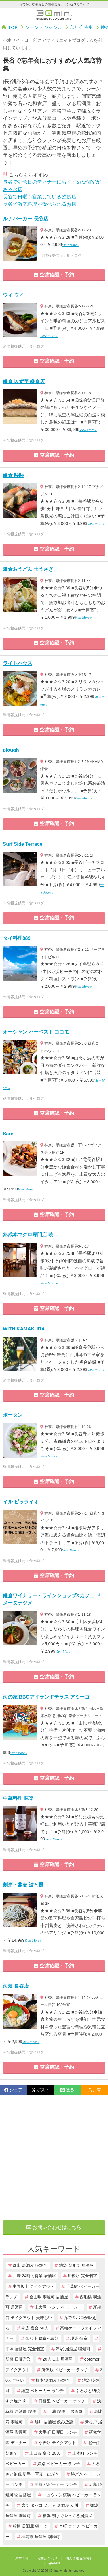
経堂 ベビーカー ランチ (42, 2390)
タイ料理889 (17, 938)
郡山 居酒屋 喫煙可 (30, 2265)
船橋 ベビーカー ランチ (56, 2484)
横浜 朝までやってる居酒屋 (67, 2515)
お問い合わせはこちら (54, 2227)
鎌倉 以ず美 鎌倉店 (24, 381)
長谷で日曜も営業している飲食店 (39, 197)
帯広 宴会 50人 (34, 2328)
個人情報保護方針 (79, 2558)
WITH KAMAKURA (24, 1329)
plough (11, 750)
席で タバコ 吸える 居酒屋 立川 (49, 2505)
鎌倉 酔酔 (13, 475)
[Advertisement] (54, 2157)
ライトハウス (17, 663)
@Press (54, 2563)
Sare (8, 1133)
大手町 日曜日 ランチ (58, 2432)
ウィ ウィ (13, 295)
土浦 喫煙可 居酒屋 (65, 2411)
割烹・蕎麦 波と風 (23, 1885)
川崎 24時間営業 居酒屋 (34, 2275)
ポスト (40, 2089)
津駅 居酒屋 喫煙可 (73, 2348)
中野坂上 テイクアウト (33, 2286)
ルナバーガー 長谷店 (25, 218)
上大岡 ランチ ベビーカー (58, 2307)
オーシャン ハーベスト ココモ (36, 1032)
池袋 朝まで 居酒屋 (76, 2265)
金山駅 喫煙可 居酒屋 (48, 2296)
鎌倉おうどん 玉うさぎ (28, 569)
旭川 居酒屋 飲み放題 (54, 2422)
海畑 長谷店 (16, 1986)
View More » (70, 245)
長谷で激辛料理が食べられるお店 (39, 204)
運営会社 (22, 2558)
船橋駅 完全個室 (82, 2275)
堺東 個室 (79, 2338)
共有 (94, 2089)
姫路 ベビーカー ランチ (58, 2463)
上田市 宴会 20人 (44, 2453)
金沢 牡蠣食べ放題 (42, 2338)
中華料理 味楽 (18, 1798)
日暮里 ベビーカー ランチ (62, 2401)
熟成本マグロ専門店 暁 (28, 1234)
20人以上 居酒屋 (58, 2359)
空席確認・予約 (54, 274)
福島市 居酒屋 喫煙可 (40, 2536)
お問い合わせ (47, 2558)
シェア (13, 2089)
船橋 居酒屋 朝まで (30, 2526)
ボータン (12, 1415)
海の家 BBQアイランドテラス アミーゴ (46, 1697)
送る (67, 2089)
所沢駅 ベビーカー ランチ (64, 2370)
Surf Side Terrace (22, 844)
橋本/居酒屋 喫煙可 (53, 2380)
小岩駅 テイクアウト (57, 2442)
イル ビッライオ (21, 1502)
